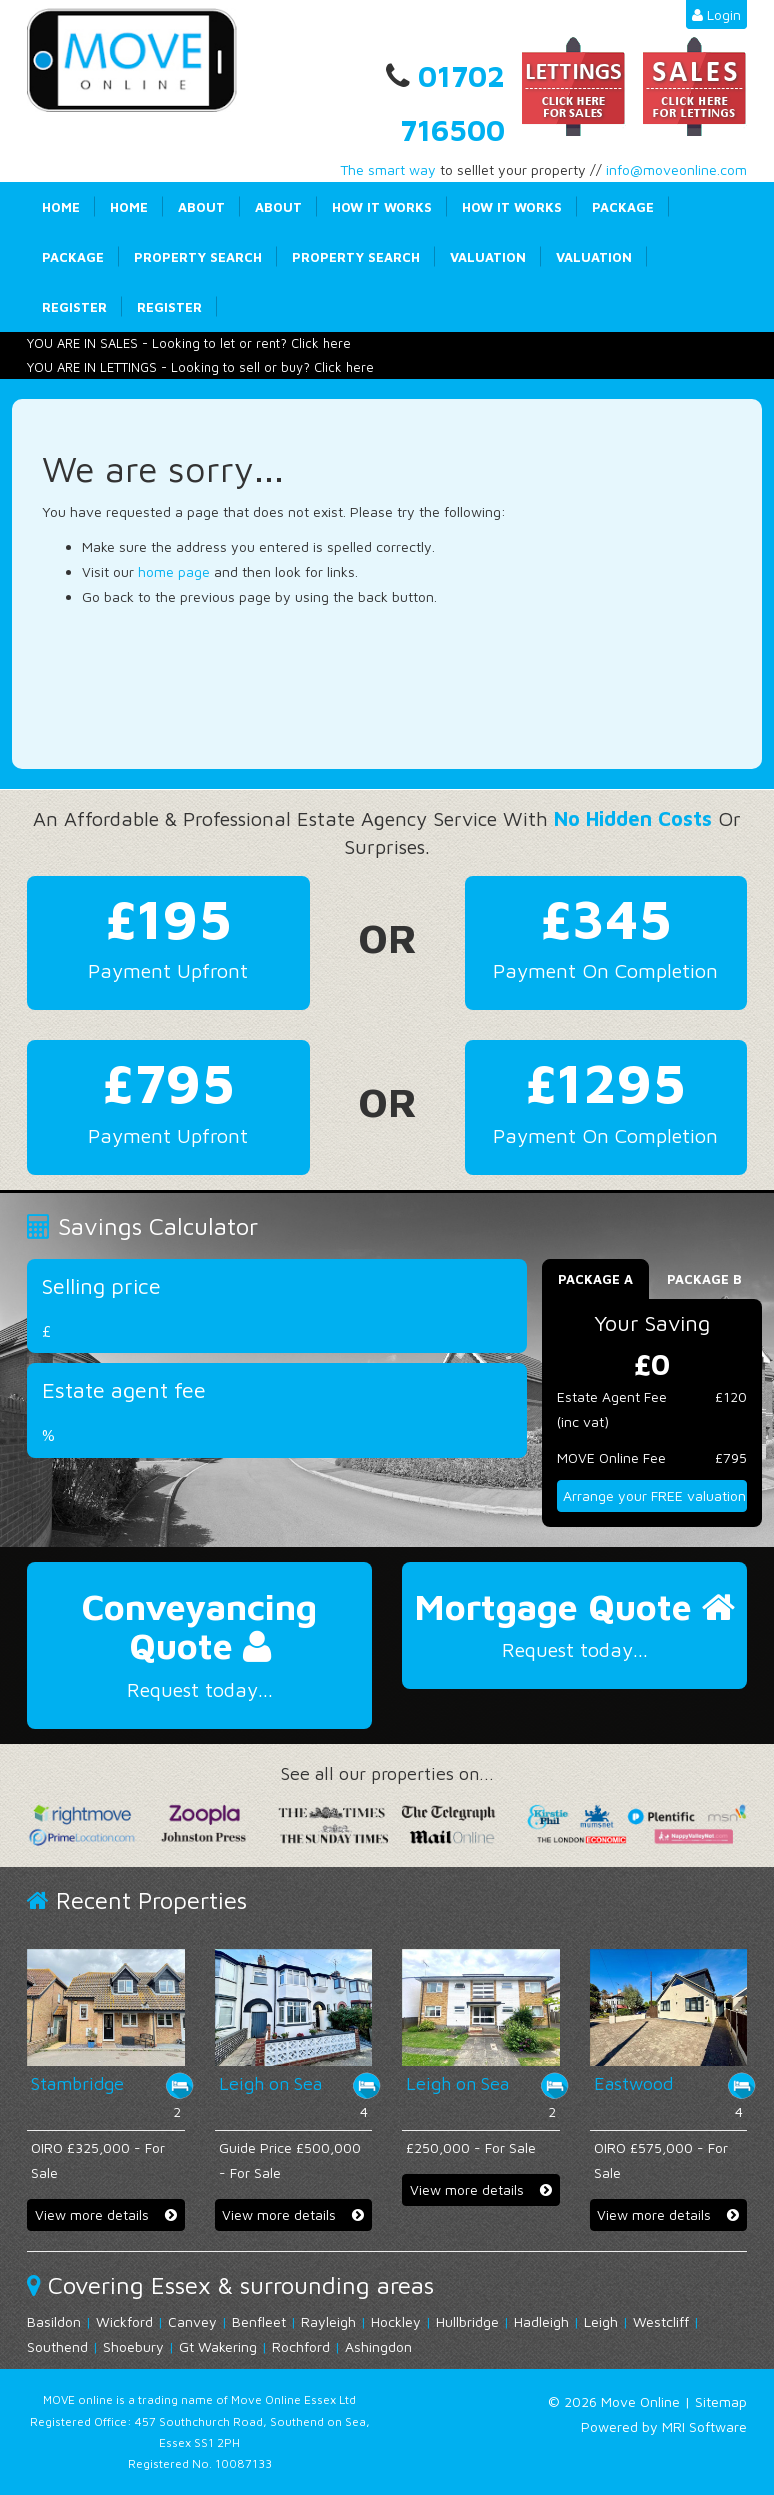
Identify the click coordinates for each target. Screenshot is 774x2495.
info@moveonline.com (676, 169)
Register (74, 307)
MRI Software (704, 2426)
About (201, 207)
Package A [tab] (595, 1279)
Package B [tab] (704, 1279)
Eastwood (633, 2083)
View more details (106, 2214)
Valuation (488, 257)
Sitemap (721, 2401)
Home (61, 207)
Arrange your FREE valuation (654, 1495)
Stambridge (77, 2083)
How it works (382, 207)
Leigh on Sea (270, 2083)
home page (174, 571)
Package (623, 207)
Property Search (198, 257)
